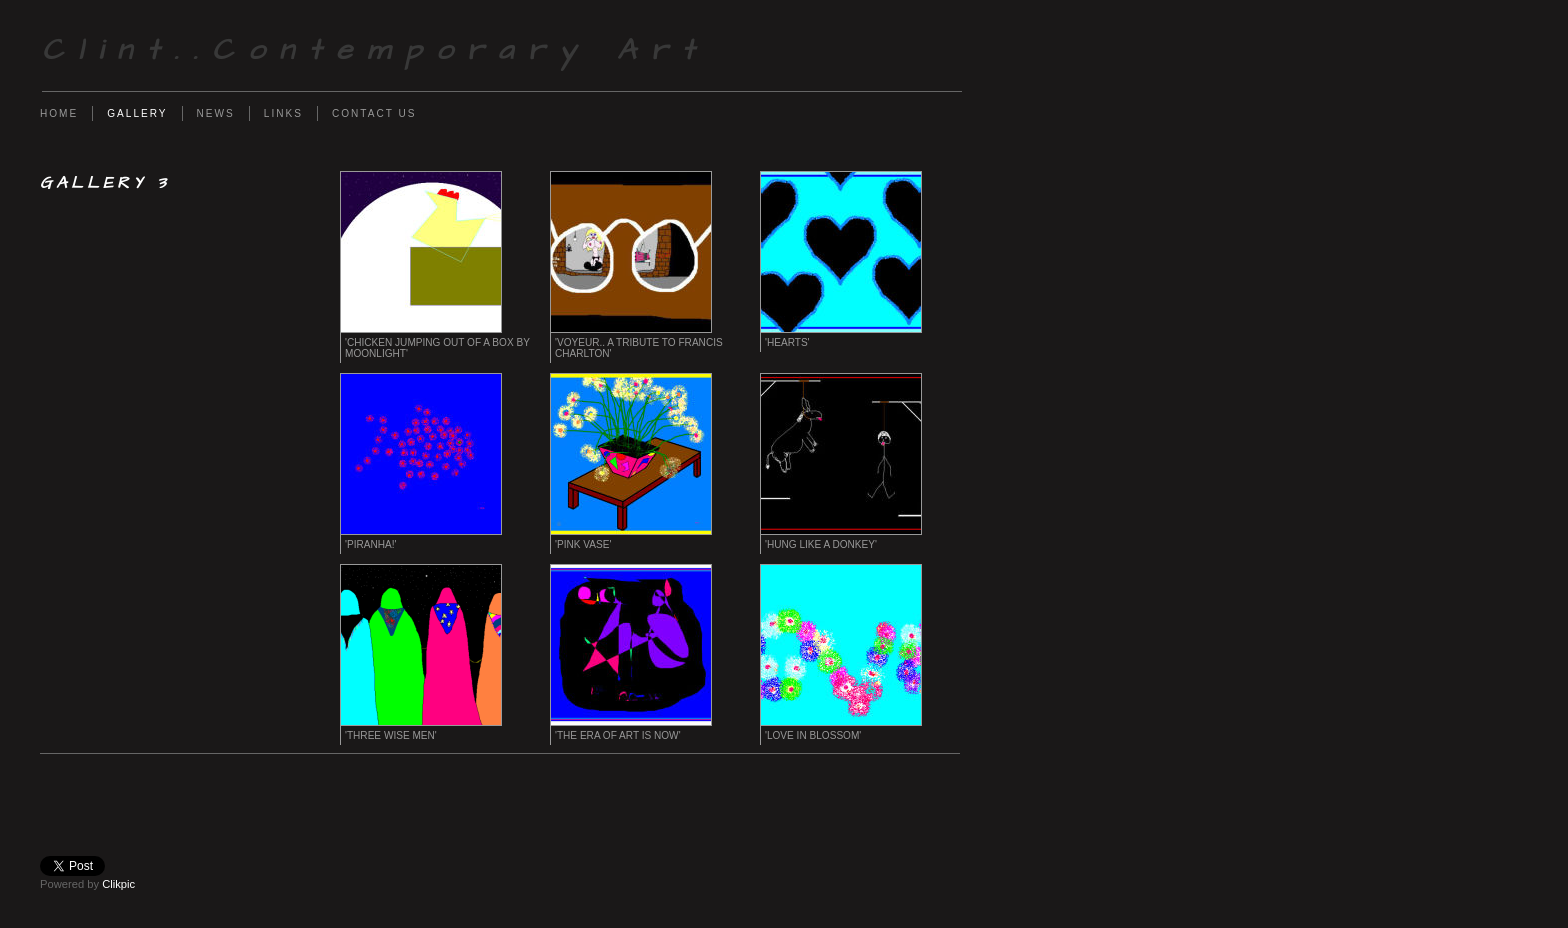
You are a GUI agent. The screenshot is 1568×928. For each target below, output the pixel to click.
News (216, 113)
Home (59, 113)
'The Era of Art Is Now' (618, 735)
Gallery (137, 113)
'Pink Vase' (583, 544)
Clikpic (118, 884)
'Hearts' (787, 342)
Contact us (374, 113)
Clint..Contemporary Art (375, 50)
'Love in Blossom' (813, 735)
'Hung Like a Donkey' (821, 544)
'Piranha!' (370, 544)
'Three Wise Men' (391, 735)
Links (283, 113)
